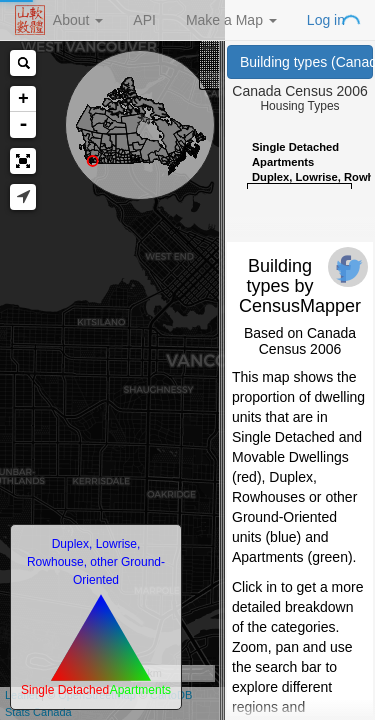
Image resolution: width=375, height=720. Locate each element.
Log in (326, 20)
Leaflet (21, 695)
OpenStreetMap (97, 695)
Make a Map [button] (231, 20)
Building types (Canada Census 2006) (306, 62)
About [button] (78, 20)
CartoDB (171, 695)
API (144, 20)
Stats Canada (38, 712)
